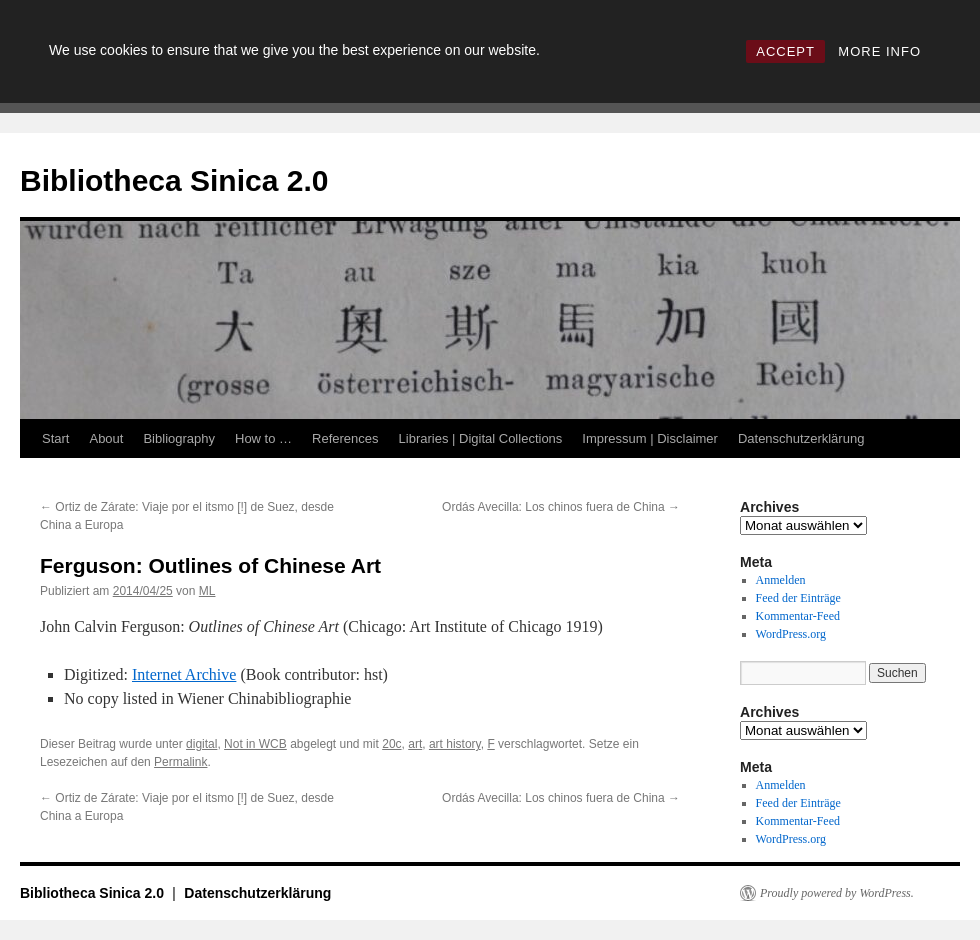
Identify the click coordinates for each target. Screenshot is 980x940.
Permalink (180, 762)
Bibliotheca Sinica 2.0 (174, 180)
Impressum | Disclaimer (650, 438)
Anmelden (781, 580)
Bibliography (179, 438)
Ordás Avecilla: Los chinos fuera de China (561, 507)
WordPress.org (791, 634)
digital (201, 744)
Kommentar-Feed (798, 616)
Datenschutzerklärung (801, 438)
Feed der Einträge (798, 598)
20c (391, 744)
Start (55, 438)
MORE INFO (879, 51)
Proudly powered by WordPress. (837, 893)
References (345, 438)
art (415, 744)
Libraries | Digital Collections (481, 438)
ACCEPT (785, 51)
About (106, 438)
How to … (263, 438)
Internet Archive (184, 674)
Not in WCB (255, 744)
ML (207, 591)
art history (455, 744)
